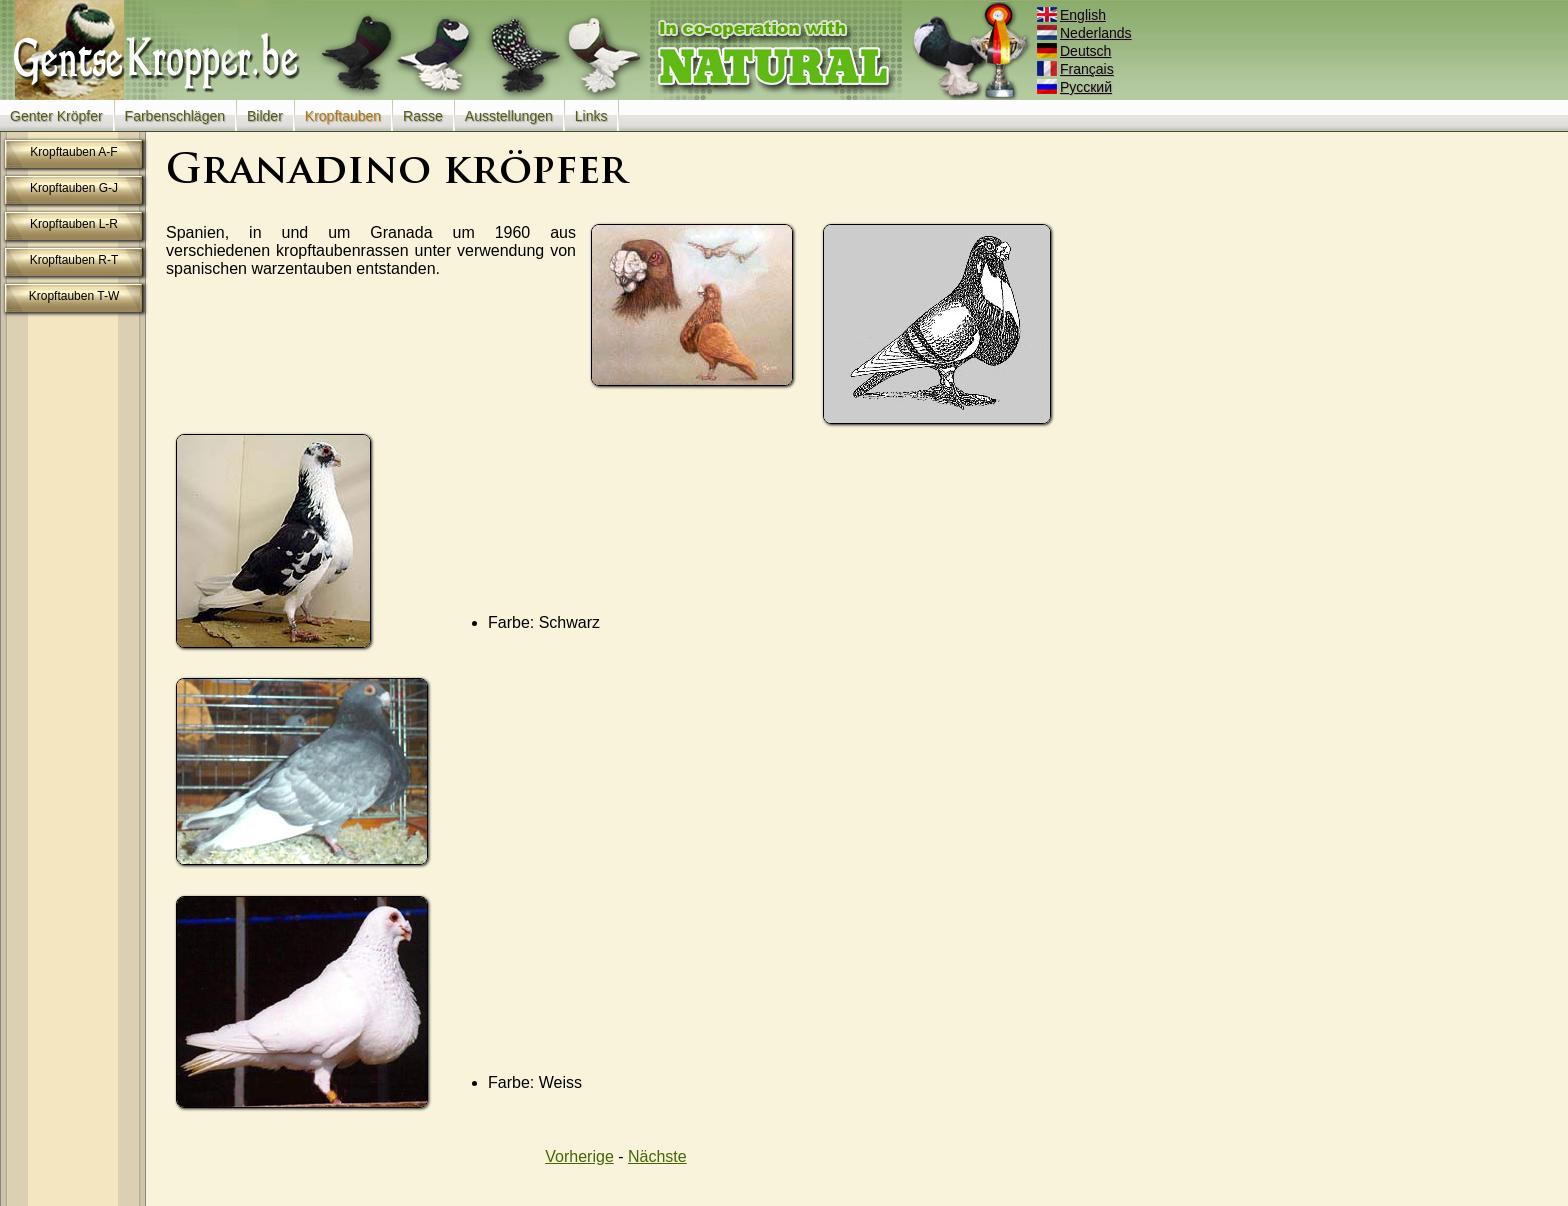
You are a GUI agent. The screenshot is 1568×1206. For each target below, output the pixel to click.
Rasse (423, 116)
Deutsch (1075, 51)
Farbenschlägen (175, 116)
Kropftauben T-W (74, 296)
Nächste (657, 1156)
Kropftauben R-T (74, 260)
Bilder (265, 116)
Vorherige (579, 1156)
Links (591, 116)
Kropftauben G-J (74, 188)
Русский (1076, 87)
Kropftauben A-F (73, 152)
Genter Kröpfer (56, 116)
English (1073, 15)
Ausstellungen (509, 116)
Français (1077, 69)
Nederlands (1086, 33)
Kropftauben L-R (74, 224)
